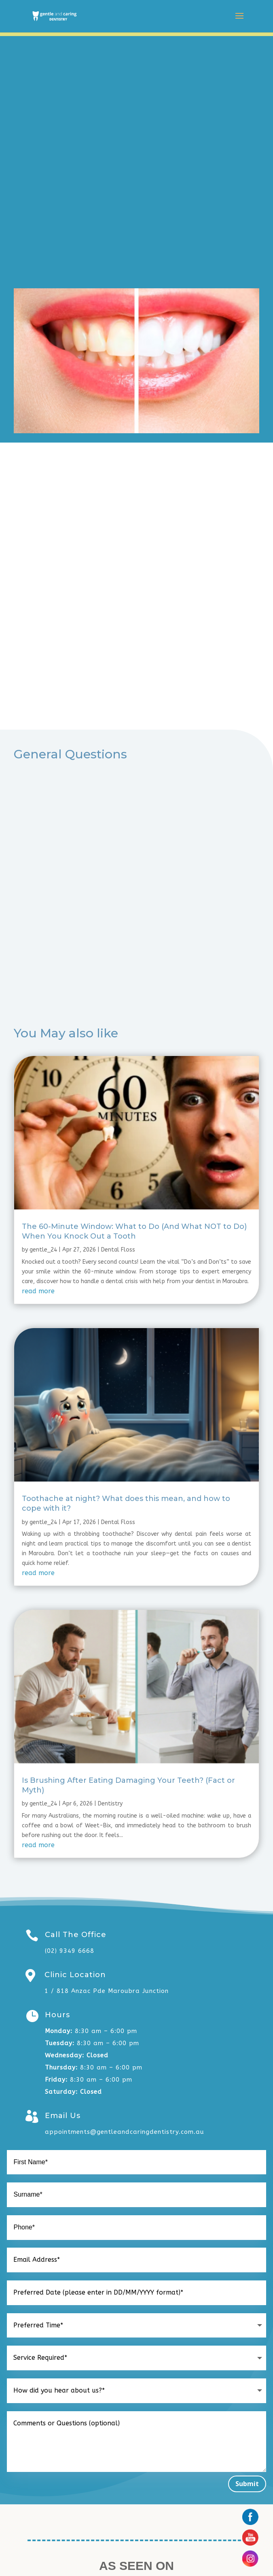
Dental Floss (118, 1249)
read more (38, 1291)
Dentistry (110, 1803)
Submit (247, 2483)
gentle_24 (43, 1249)
